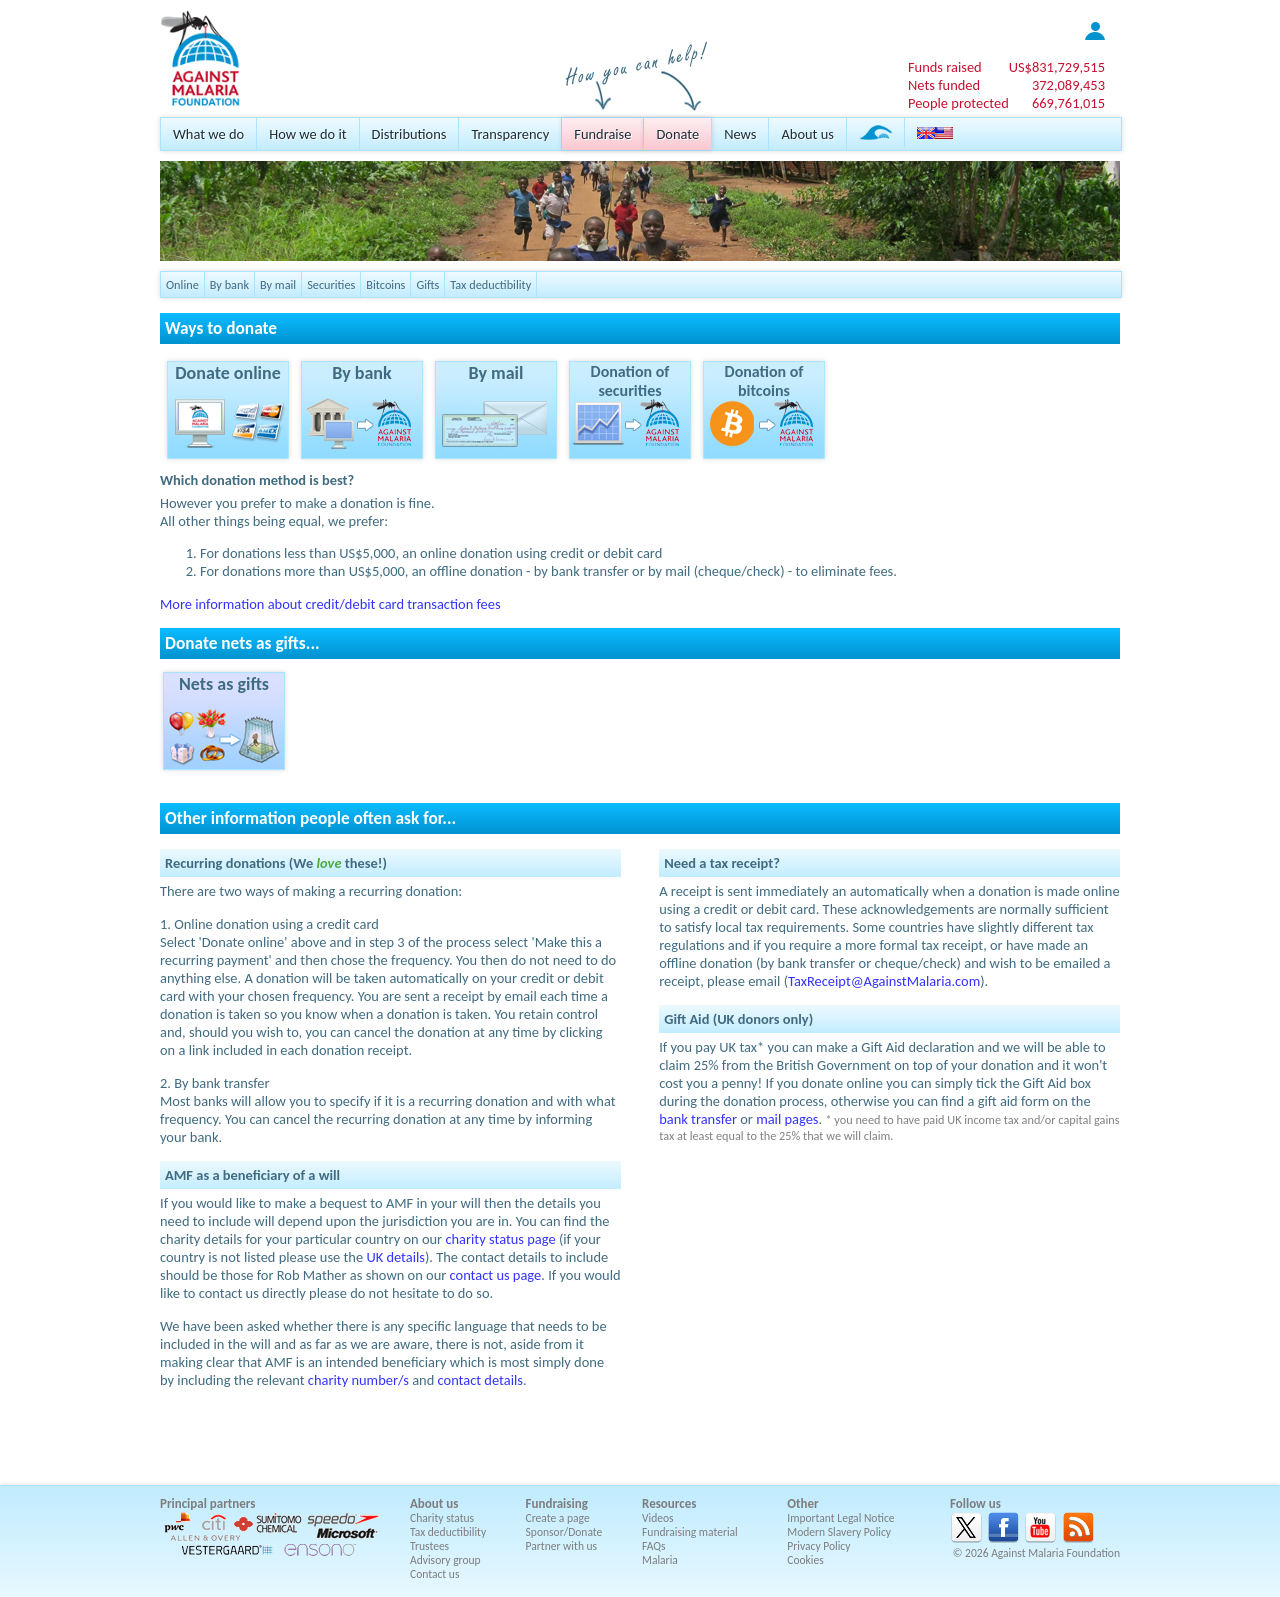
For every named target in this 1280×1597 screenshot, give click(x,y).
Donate (677, 134)
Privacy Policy (818, 1546)
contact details (480, 1380)
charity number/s (358, 1380)
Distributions (409, 134)
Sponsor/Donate (564, 1532)
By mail (278, 284)
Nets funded (944, 85)
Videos (658, 1518)
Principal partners (207, 1503)
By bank (229, 284)
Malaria (660, 1560)
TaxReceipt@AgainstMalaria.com (884, 981)
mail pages (787, 1119)
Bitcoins (385, 284)
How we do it (307, 134)
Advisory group (445, 1560)
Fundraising (557, 1503)
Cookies (805, 1560)
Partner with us (562, 1546)
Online (182, 284)
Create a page (558, 1518)
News (740, 134)
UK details (395, 1257)
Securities (331, 284)
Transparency (510, 134)
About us (807, 134)
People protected (958, 103)
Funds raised (945, 67)
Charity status (442, 1518)
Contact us (434, 1574)
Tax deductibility (490, 284)
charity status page (500, 1239)
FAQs (654, 1546)
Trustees (429, 1546)
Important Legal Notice (840, 1518)
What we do (208, 134)
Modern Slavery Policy (839, 1532)
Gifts (427, 284)
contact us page (496, 1275)
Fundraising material (690, 1532)
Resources (669, 1503)
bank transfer (698, 1119)
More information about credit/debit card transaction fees (330, 604)
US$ (1057, 67)
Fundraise (602, 134)
